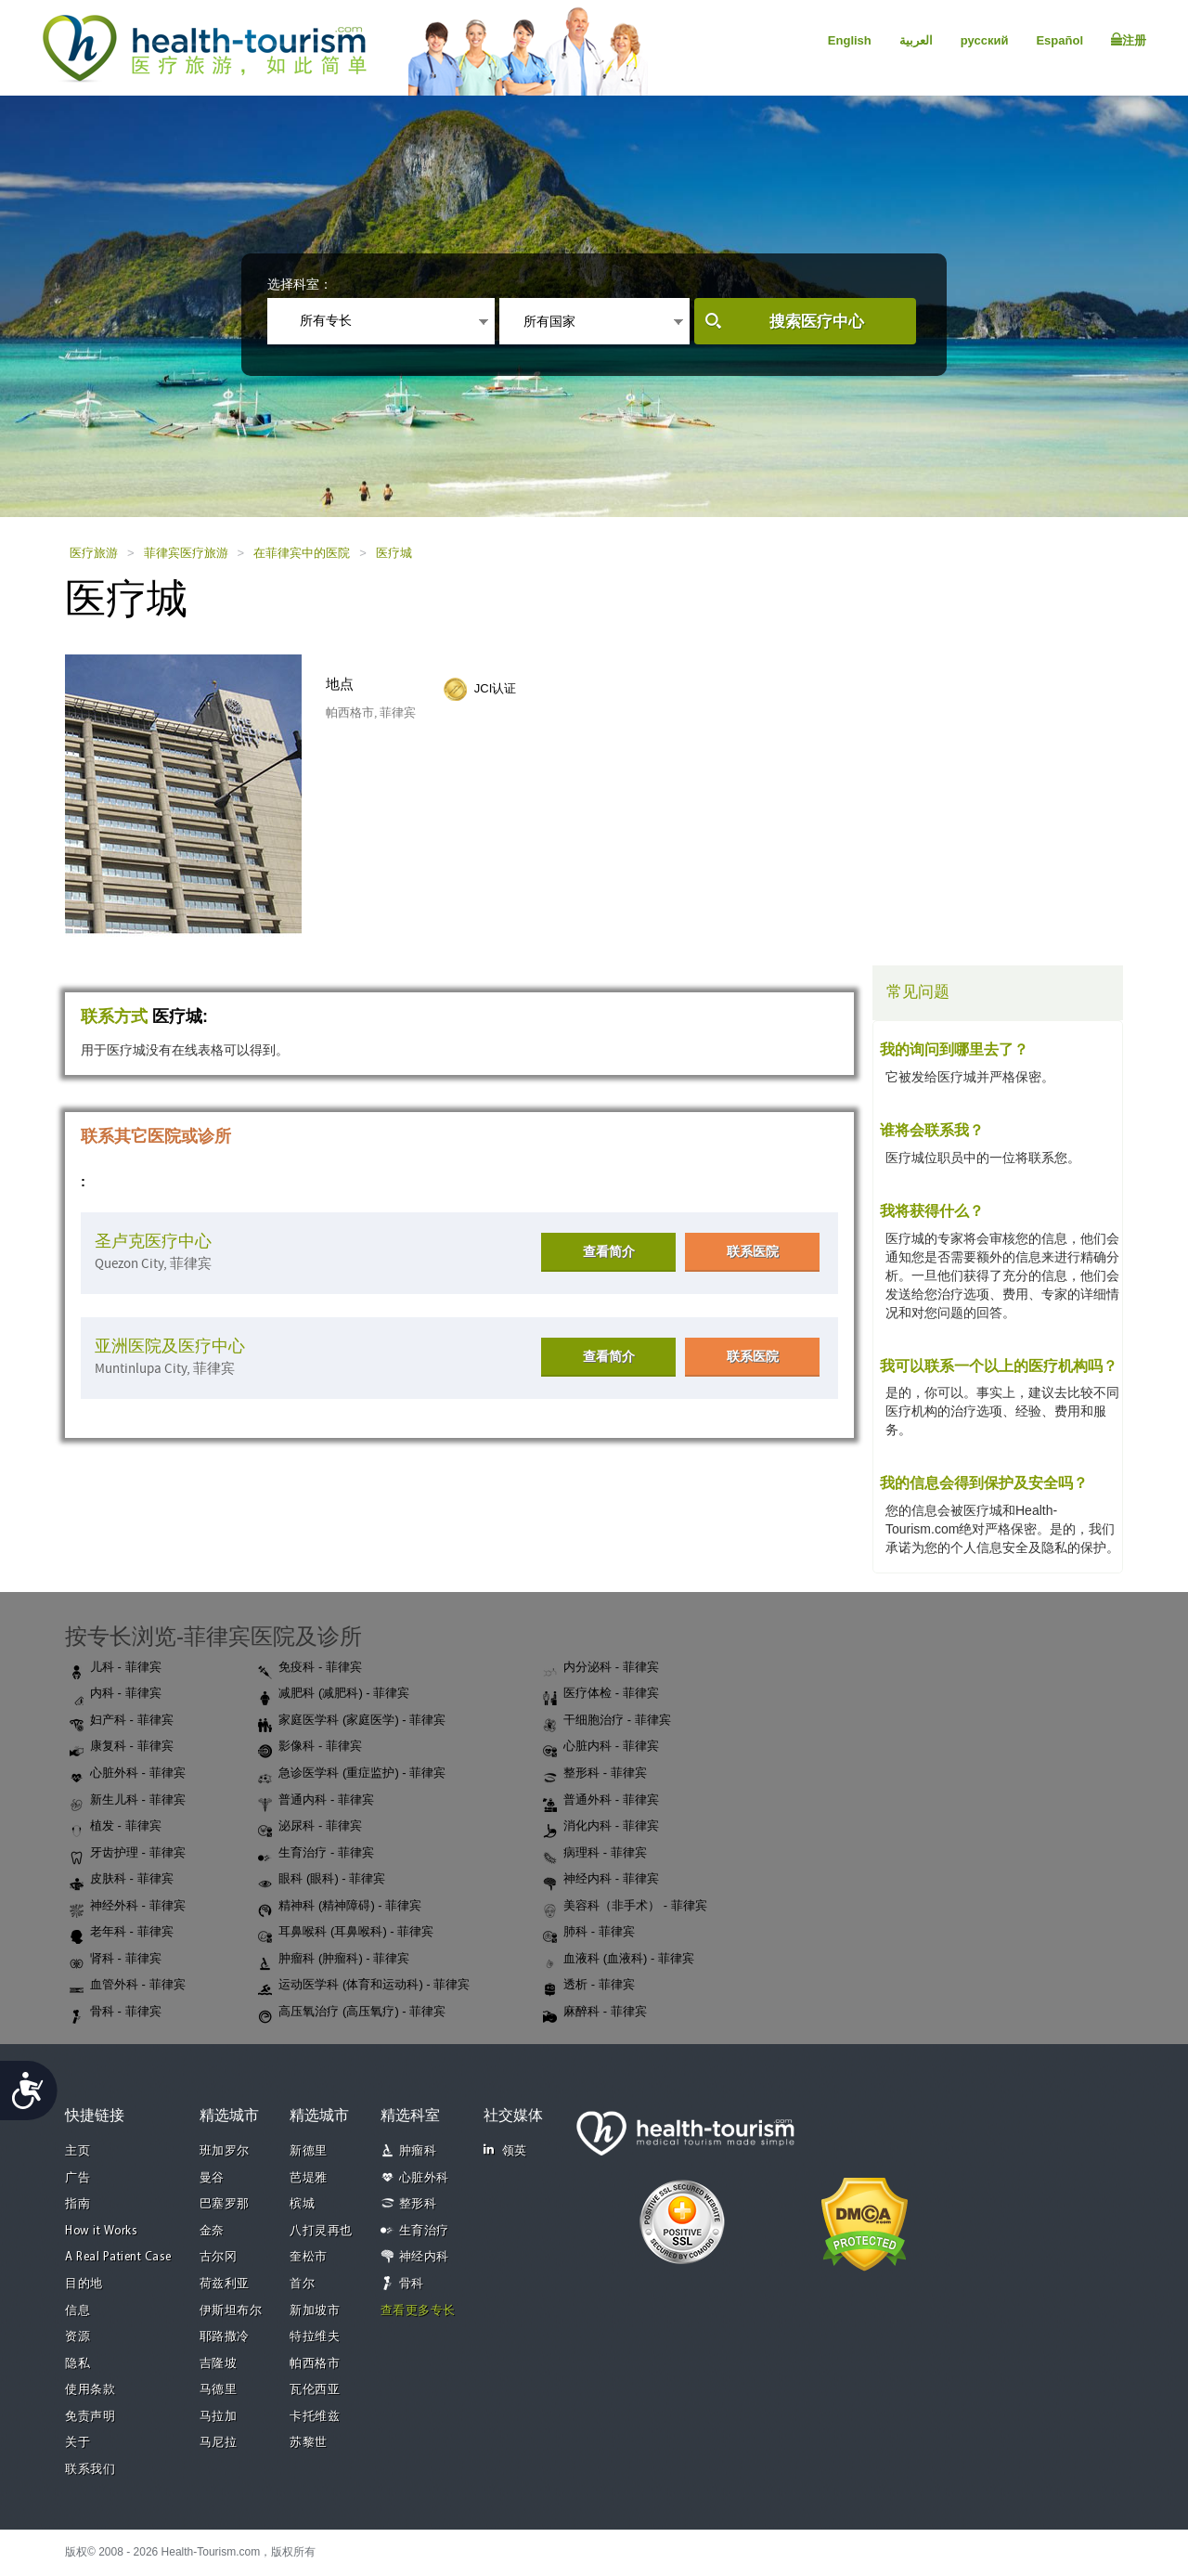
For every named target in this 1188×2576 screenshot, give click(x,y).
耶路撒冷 (225, 2337)
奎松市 (309, 2257)
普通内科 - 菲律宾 (316, 1801)
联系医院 (753, 1251)
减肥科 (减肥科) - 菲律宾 (333, 1694)
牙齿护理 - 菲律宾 (128, 1853)
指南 (77, 2204)
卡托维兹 (315, 2417)
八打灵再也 (321, 2231)
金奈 (212, 2231)
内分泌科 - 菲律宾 (601, 1668)
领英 (505, 2150)
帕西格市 (315, 2364)
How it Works (101, 2231)
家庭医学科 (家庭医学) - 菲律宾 (352, 1721)
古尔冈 (219, 2257)
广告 (77, 2178)
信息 (77, 2311)
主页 (77, 2151)
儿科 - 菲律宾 (115, 1668)
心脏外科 (424, 2178)
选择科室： (299, 284)
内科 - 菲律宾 (115, 1694)
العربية (916, 40)
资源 (77, 2337)
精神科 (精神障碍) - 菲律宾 (339, 1906)
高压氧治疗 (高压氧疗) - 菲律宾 (352, 2012)
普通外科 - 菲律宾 (601, 1801)
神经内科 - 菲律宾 (601, 1879)
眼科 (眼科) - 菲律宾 (321, 1879)
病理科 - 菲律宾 (595, 1853)
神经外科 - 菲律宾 (128, 1906)
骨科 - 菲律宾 (115, 2012)
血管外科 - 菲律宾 (128, 1985)
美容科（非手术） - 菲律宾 (625, 1906)
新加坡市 (315, 2311)
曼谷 (212, 2178)
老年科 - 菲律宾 (122, 1932)
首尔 (302, 2284)
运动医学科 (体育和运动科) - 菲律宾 (364, 1985)
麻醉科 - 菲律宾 (595, 2012)
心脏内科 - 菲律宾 (601, 1747)
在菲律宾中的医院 (301, 553)
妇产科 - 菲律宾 (122, 1721)
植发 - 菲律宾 (115, 1827)
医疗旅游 (94, 553)
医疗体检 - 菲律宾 (601, 1694)
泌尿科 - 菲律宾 (310, 1827)
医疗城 (394, 553)
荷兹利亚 (225, 2284)
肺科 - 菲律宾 (589, 1932)
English (850, 40)
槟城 (302, 2204)
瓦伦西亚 (315, 2390)
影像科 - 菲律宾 (310, 1747)
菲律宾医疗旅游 (186, 553)
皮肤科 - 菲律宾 (122, 1879)
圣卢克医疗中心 (153, 1241)
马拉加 (219, 2417)
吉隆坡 (219, 2364)
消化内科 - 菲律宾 (601, 1827)
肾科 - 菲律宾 (115, 1959)
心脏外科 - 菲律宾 (128, 1774)
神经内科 (424, 2257)
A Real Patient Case (118, 2257)
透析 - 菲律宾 (589, 1985)
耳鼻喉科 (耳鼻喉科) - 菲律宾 (345, 1932)
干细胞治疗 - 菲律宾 (607, 1721)
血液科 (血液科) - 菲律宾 (618, 1959)
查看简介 (609, 1251)
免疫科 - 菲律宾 (310, 1668)
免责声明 (90, 2417)
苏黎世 (309, 2443)
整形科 (418, 2204)
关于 (77, 2443)
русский (985, 40)
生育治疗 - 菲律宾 (316, 1853)
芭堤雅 (309, 2178)
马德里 (219, 2390)
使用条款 (90, 2390)
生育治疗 (424, 2231)
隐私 (77, 2364)
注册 (1128, 39)
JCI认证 (495, 688)
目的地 (84, 2284)
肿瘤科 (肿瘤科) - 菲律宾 (333, 1959)
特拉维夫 (315, 2337)
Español (1059, 40)
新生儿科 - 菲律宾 (128, 1801)
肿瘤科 (418, 2151)
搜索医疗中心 (816, 321)
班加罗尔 (225, 2151)
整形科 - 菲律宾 (595, 1774)
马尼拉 (219, 2443)
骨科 (411, 2284)
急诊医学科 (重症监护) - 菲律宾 (352, 1774)
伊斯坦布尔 (231, 2311)
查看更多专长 (418, 2311)
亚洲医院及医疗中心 (170, 1346)
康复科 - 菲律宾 (122, 1747)
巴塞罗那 (225, 2204)
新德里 (309, 2151)
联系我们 (90, 2470)
